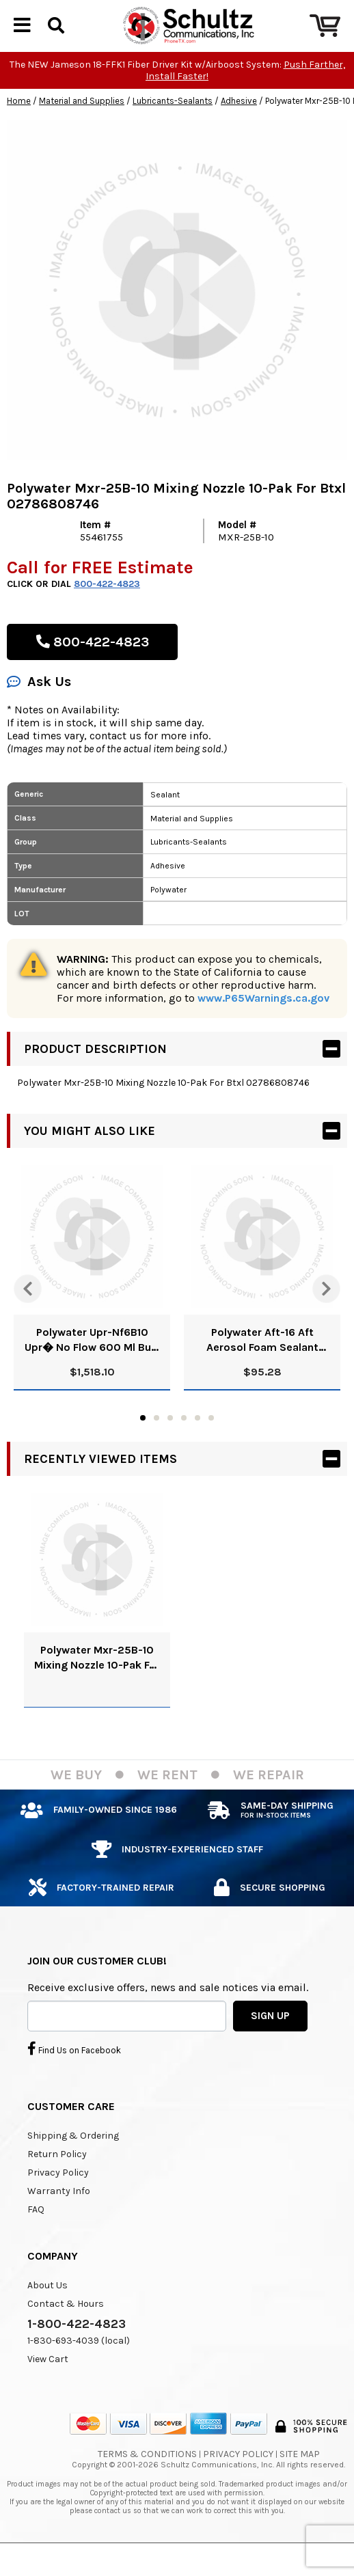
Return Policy (57, 2187)
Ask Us (39, 714)
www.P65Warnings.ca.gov (263, 1030)
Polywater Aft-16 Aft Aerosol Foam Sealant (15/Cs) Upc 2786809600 (262, 1373)
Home (19, 133)
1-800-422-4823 (76, 2356)
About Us (47, 2318)
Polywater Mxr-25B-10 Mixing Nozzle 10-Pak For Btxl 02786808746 (97, 1690)
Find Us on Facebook (74, 2081)
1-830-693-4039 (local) (78, 2373)
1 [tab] (143, 1450)
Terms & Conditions (147, 2487)
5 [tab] (197, 1450)
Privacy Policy (58, 2205)
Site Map (300, 2487)
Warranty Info (58, 2224)
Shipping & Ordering (73, 2168)
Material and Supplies (81, 133)
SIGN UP (270, 2048)
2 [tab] (156, 1450)
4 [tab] (184, 1450)
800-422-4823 (107, 616)
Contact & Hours (65, 2336)
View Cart (47, 2392)
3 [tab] (170, 1450)
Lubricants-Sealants (173, 133)
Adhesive (239, 133)
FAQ (35, 2242)
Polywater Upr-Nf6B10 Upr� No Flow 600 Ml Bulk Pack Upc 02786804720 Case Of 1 (92, 1373)
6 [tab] (211, 1450)
